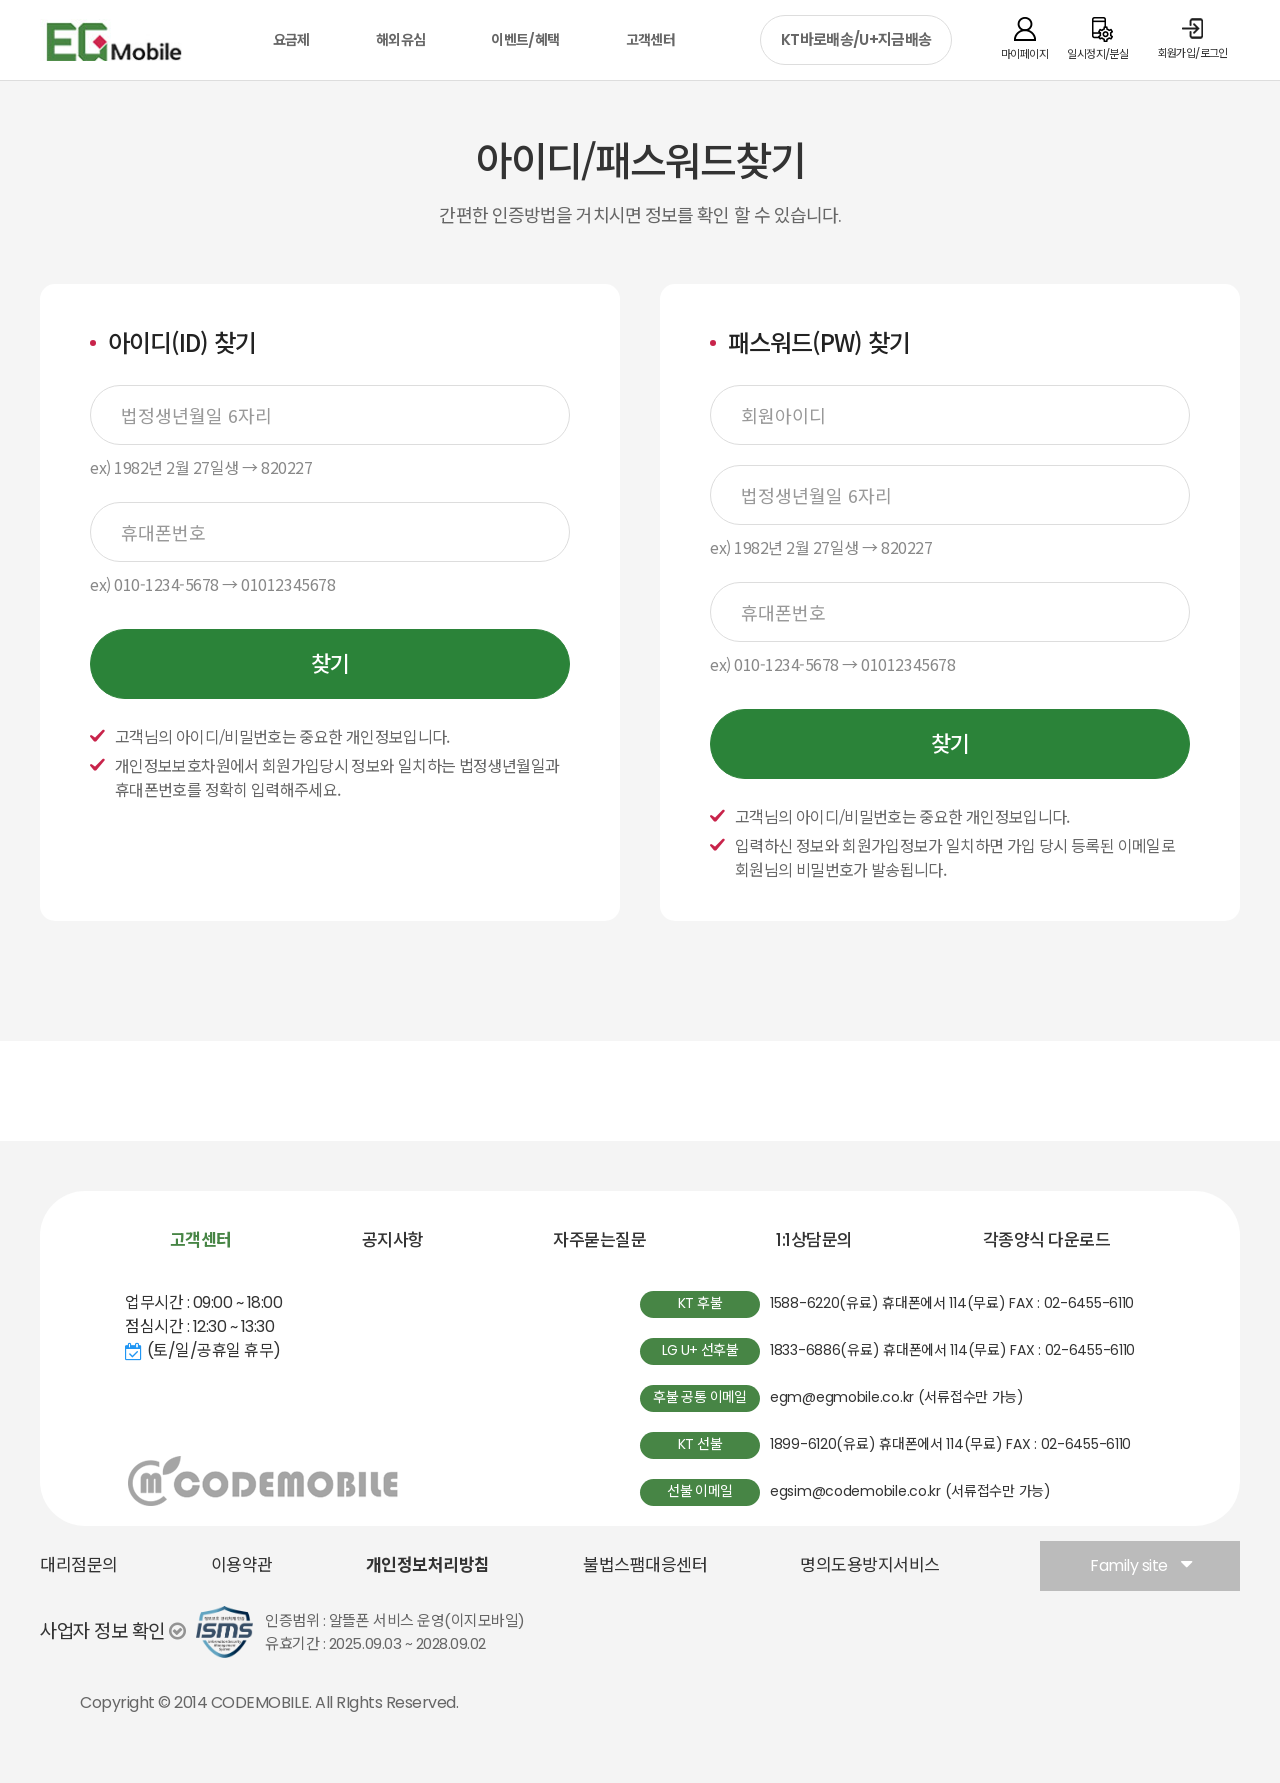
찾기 (330, 664)
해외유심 (400, 40)
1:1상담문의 (814, 1240)
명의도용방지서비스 (870, 1565)
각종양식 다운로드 (1047, 1240)
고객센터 (650, 40)
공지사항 (393, 1240)
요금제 (291, 40)
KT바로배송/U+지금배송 (856, 39)
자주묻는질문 (599, 1240)
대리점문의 (79, 1565)
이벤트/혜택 (525, 40)
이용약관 (242, 1565)
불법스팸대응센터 (645, 1565)
